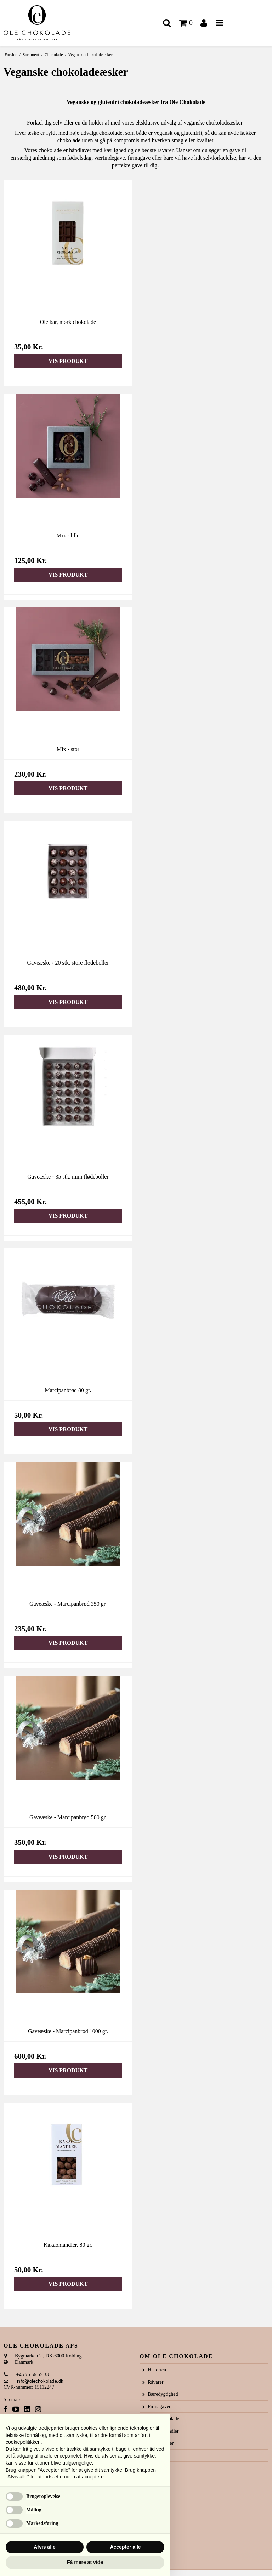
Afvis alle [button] (44, 2547)
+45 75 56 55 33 (26, 2374)
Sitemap (12, 2399)
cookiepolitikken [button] (23, 2442)
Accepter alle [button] (125, 2547)
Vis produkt (68, 361)
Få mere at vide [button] (85, 2562)
